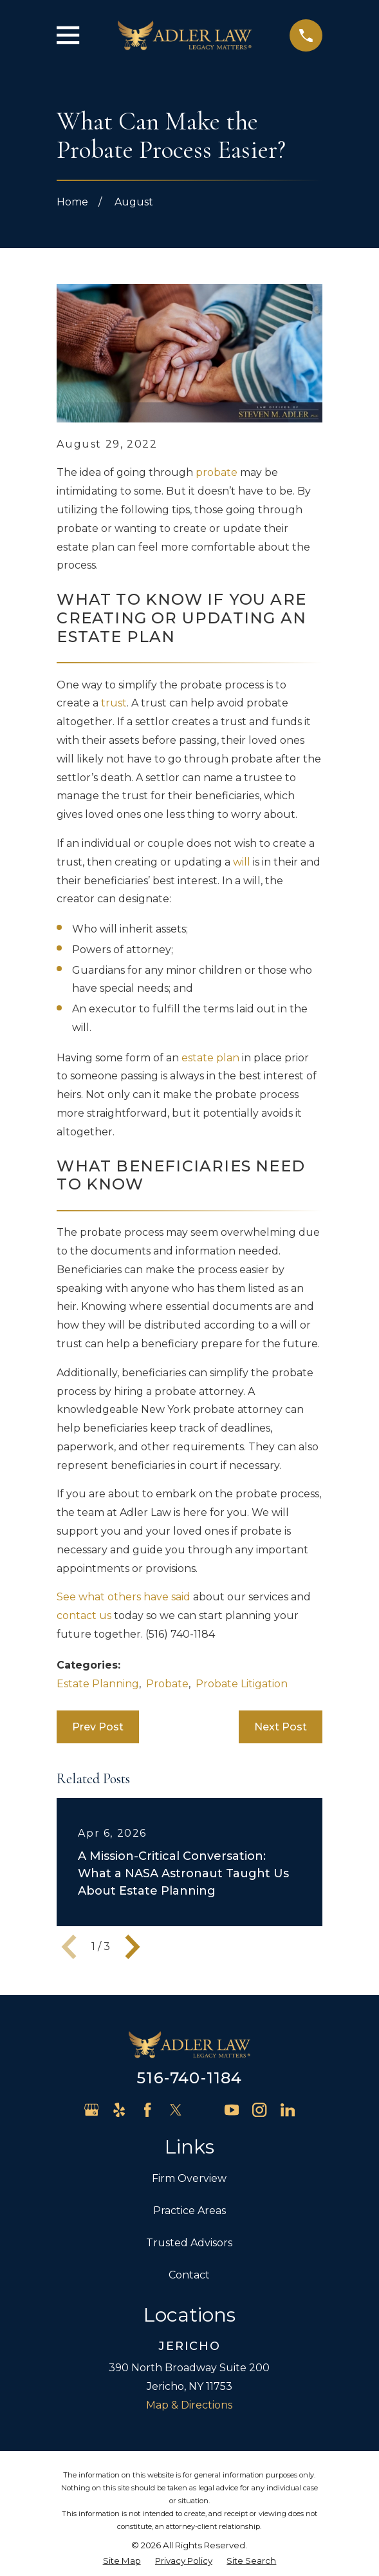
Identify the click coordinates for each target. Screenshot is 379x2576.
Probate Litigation (242, 1684)
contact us (84, 1615)
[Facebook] (147, 2110)
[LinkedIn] (288, 2110)
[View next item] (132, 1947)
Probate (167, 1684)
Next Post (280, 1727)
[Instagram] (259, 2110)
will (241, 862)
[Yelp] (119, 2110)
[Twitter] (176, 2110)
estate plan (210, 1058)
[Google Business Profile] (91, 2110)
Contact (189, 2275)
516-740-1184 (189, 2078)
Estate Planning (98, 1684)
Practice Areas (189, 2210)
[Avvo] (203, 2110)
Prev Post (98, 1727)
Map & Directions (189, 2405)
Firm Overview (189, 2178)
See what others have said (123, 1597)
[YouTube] (232, 2110)
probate (216, 472)
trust (114, 703)
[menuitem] (122, 2561)
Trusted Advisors (189, 2243)
